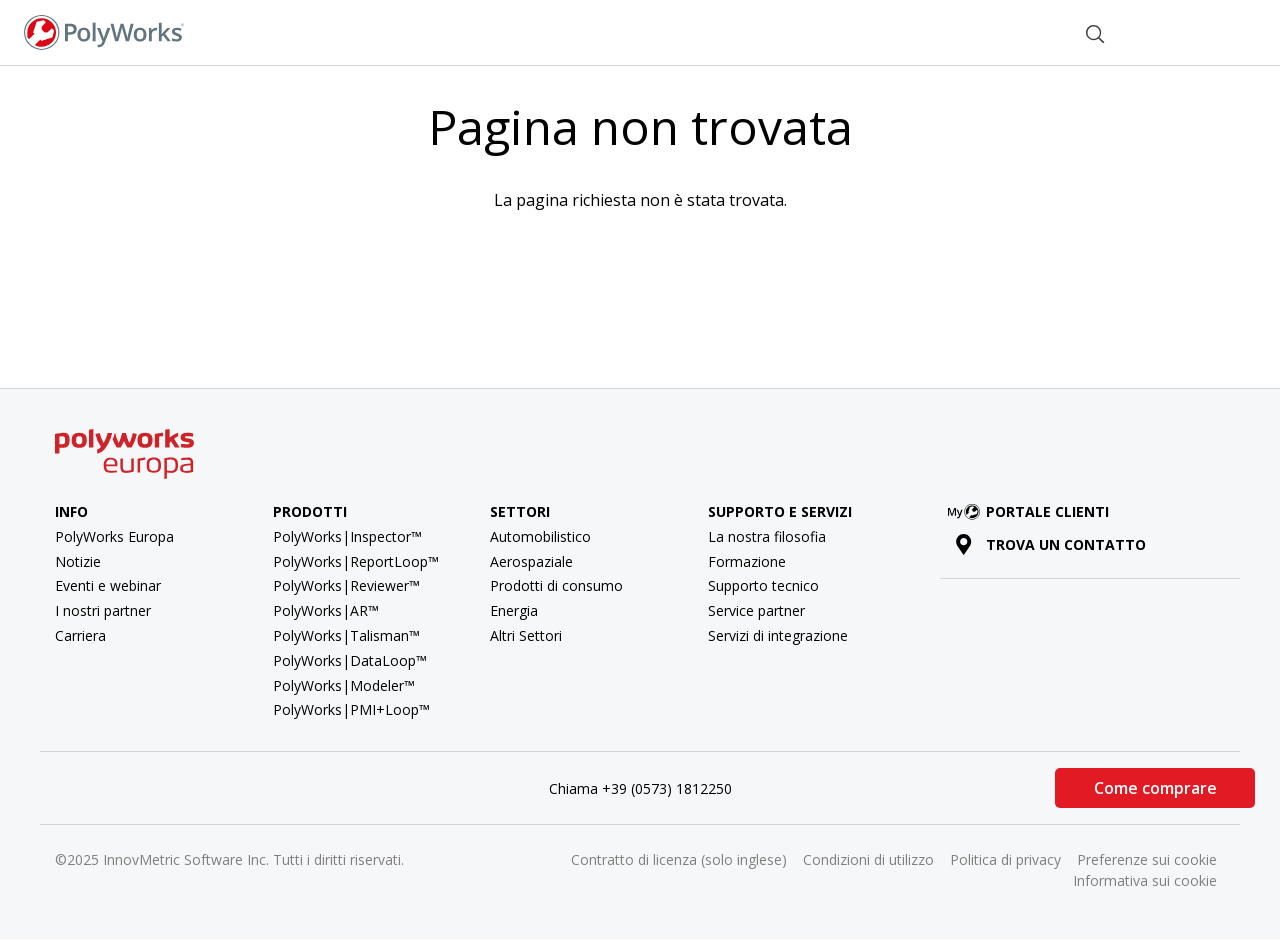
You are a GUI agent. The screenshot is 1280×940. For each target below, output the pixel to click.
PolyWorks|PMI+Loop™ (351, 709)
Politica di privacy (1005, 859)
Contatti (1017, 31)
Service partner (756, 610)
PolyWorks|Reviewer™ (346, 585)
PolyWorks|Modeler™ (344, 685)
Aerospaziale (531, 561)
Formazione (747, 561)
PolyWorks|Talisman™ (346, 635)
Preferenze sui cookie (1147, 859)
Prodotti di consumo (556, 585)
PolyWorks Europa (114, 536)
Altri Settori (526, 635)
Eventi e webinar (108, 585)
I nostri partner (103, 610)
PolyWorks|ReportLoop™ (356, 561)
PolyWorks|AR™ (326, 610)
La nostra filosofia (767, 536)
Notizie (78, 561)
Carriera (80, 635)
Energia (514, 610)
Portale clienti (1032, 511)
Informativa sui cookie (1145, 880)
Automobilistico (540, 536)
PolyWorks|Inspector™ (347, 536)
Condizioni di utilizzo (868, 859)
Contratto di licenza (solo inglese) (679, 859)
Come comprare (1155, 788)
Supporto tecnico (763, 585)
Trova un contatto (1050, 544)
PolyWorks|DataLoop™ (350, 660)
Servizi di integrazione (778, 635)
